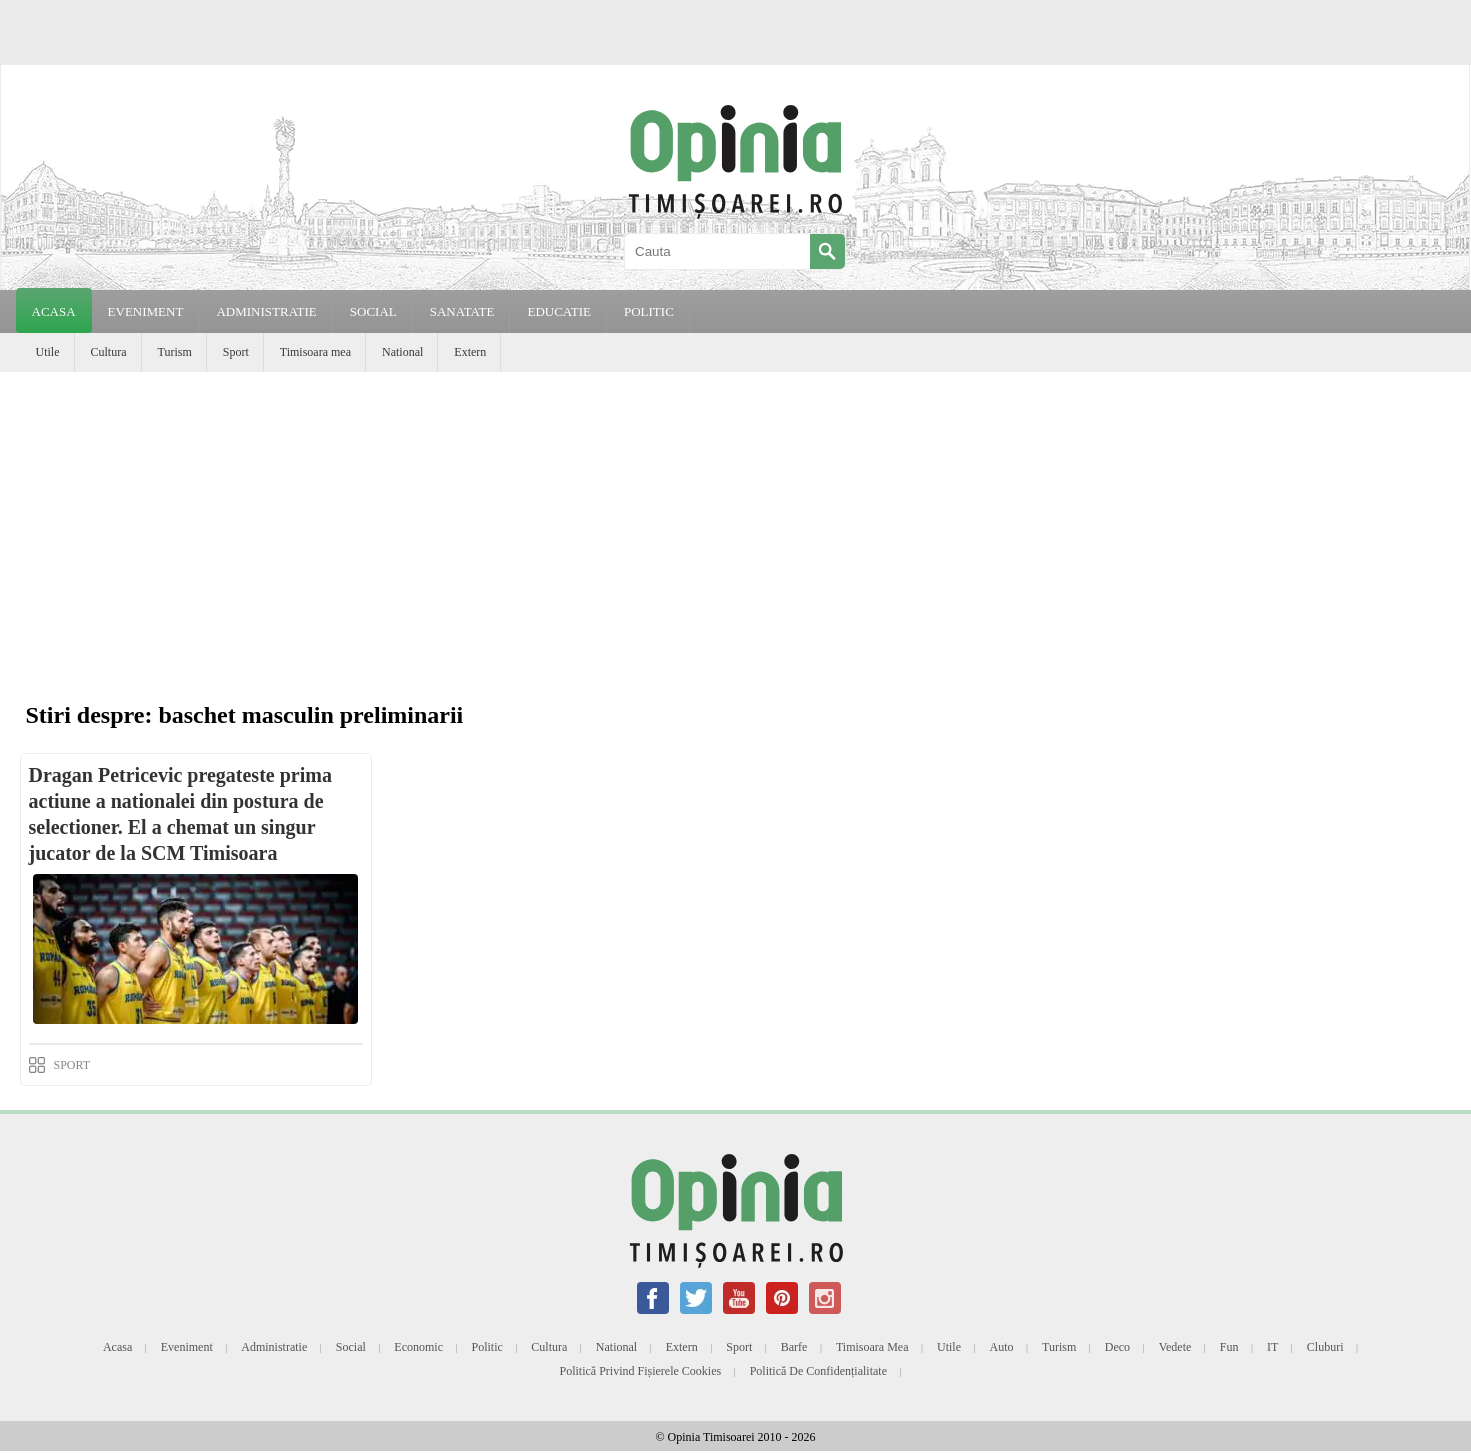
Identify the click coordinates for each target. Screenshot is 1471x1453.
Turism (175, 352)
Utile (48, 352)
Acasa (54, 311)
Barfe (794, 1347)
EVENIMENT (146, 311)
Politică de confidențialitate (818, 1371)
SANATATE (462, 311)
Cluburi (1325, 1347)
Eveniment (187, 1347)
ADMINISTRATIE (266, 311)
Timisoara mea (315, 352)
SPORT (72, 1065)
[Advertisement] (736, 522)
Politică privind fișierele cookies (641, 1371)
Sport (236, 352)
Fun (1229, 1347)
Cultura (109, 352)
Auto (1002, 1347)
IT (1272, 1347)
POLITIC (649, 311)
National (402, 352)
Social (351, 1347)
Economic (418, 1347)
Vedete (1175, 1347)
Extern (470, 352)
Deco (1117, 1347)
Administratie (274, 1347)
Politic (486, 1347)
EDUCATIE (559, 311)
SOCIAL (373, 311)
